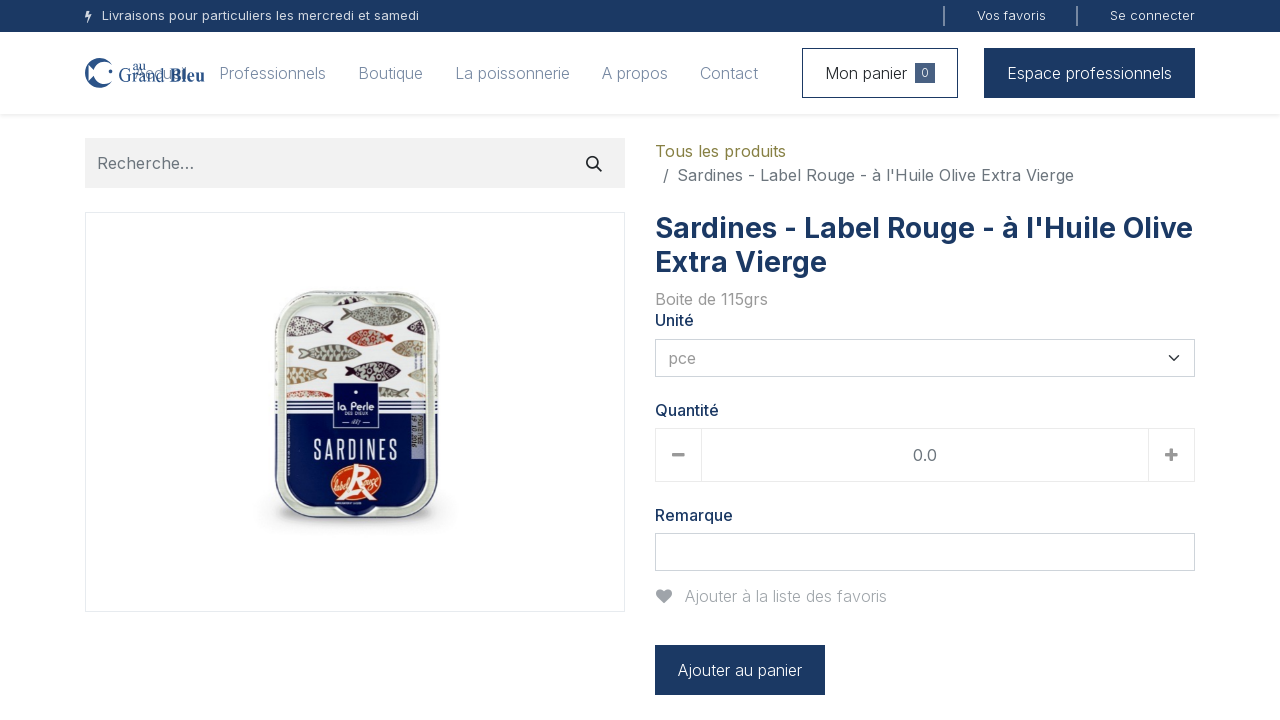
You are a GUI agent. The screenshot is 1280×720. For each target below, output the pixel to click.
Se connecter (1152, 15)
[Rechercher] (594, 163)
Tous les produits (720, 151)
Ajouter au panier (740, 670)
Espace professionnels (1089, 73)
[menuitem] (161, 73)
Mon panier (880, 73)
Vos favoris (1011, 15)
